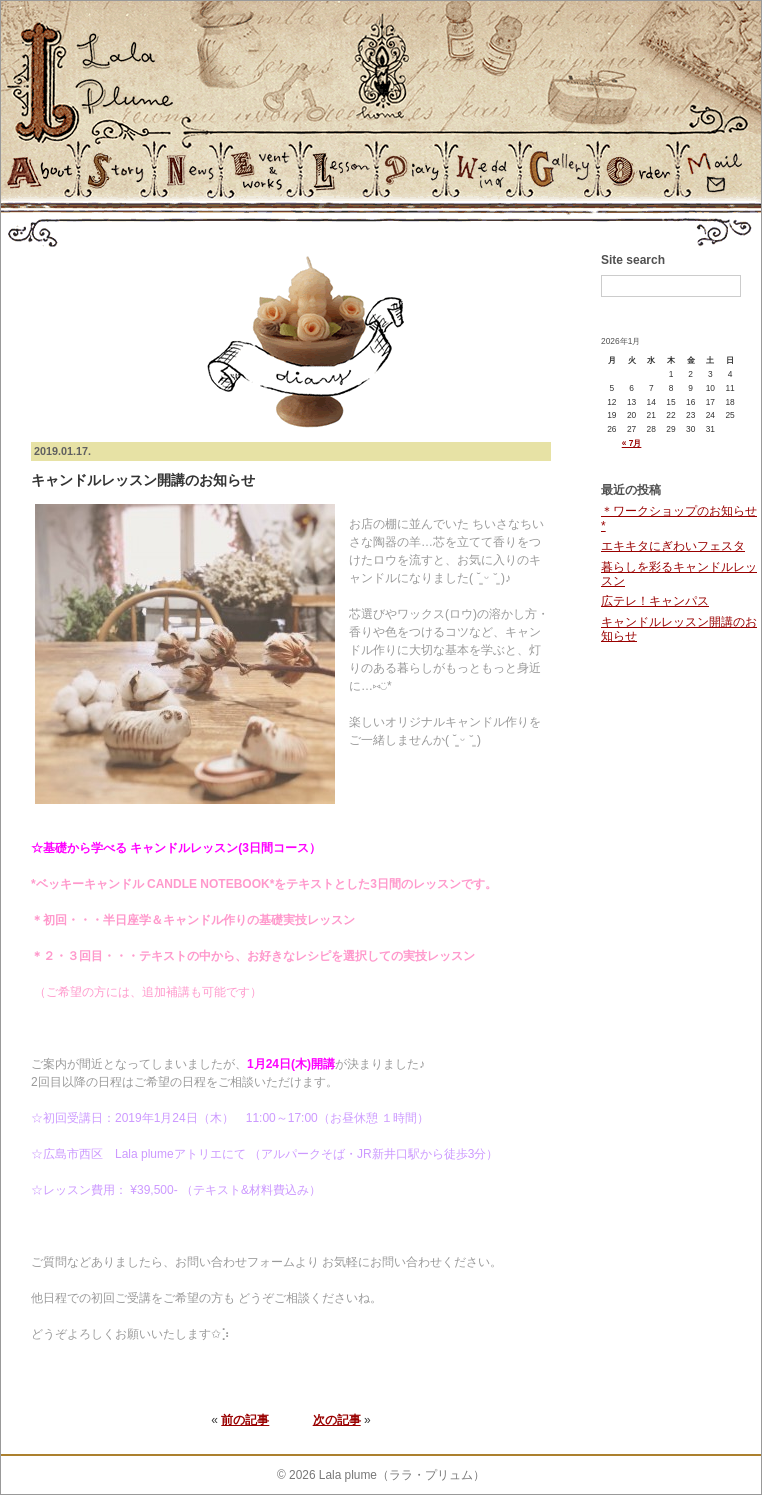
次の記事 (337, 1420)
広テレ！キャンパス (655, 601)
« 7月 (632, 443)
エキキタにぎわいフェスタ (673, 546)
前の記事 (245, 1420)
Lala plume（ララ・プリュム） (402, 1475)
